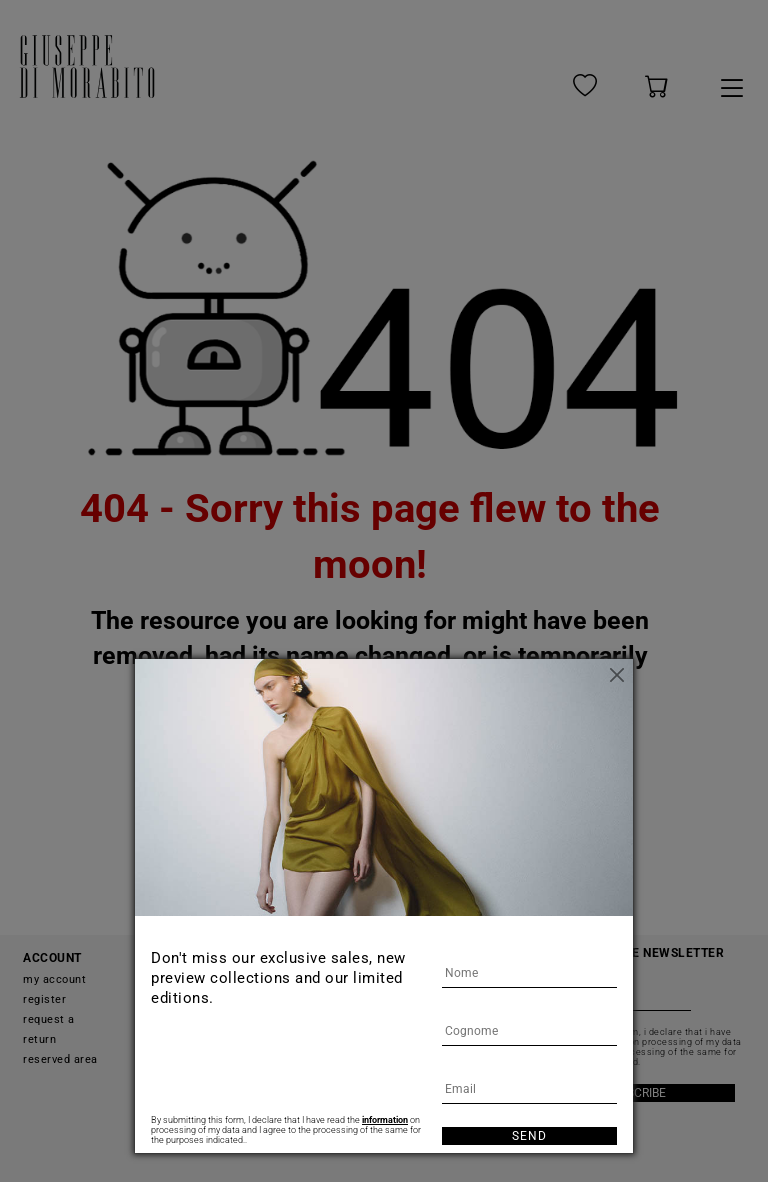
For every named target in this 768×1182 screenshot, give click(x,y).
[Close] (618, 674)
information (385, 1120)
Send (529, 1136)
